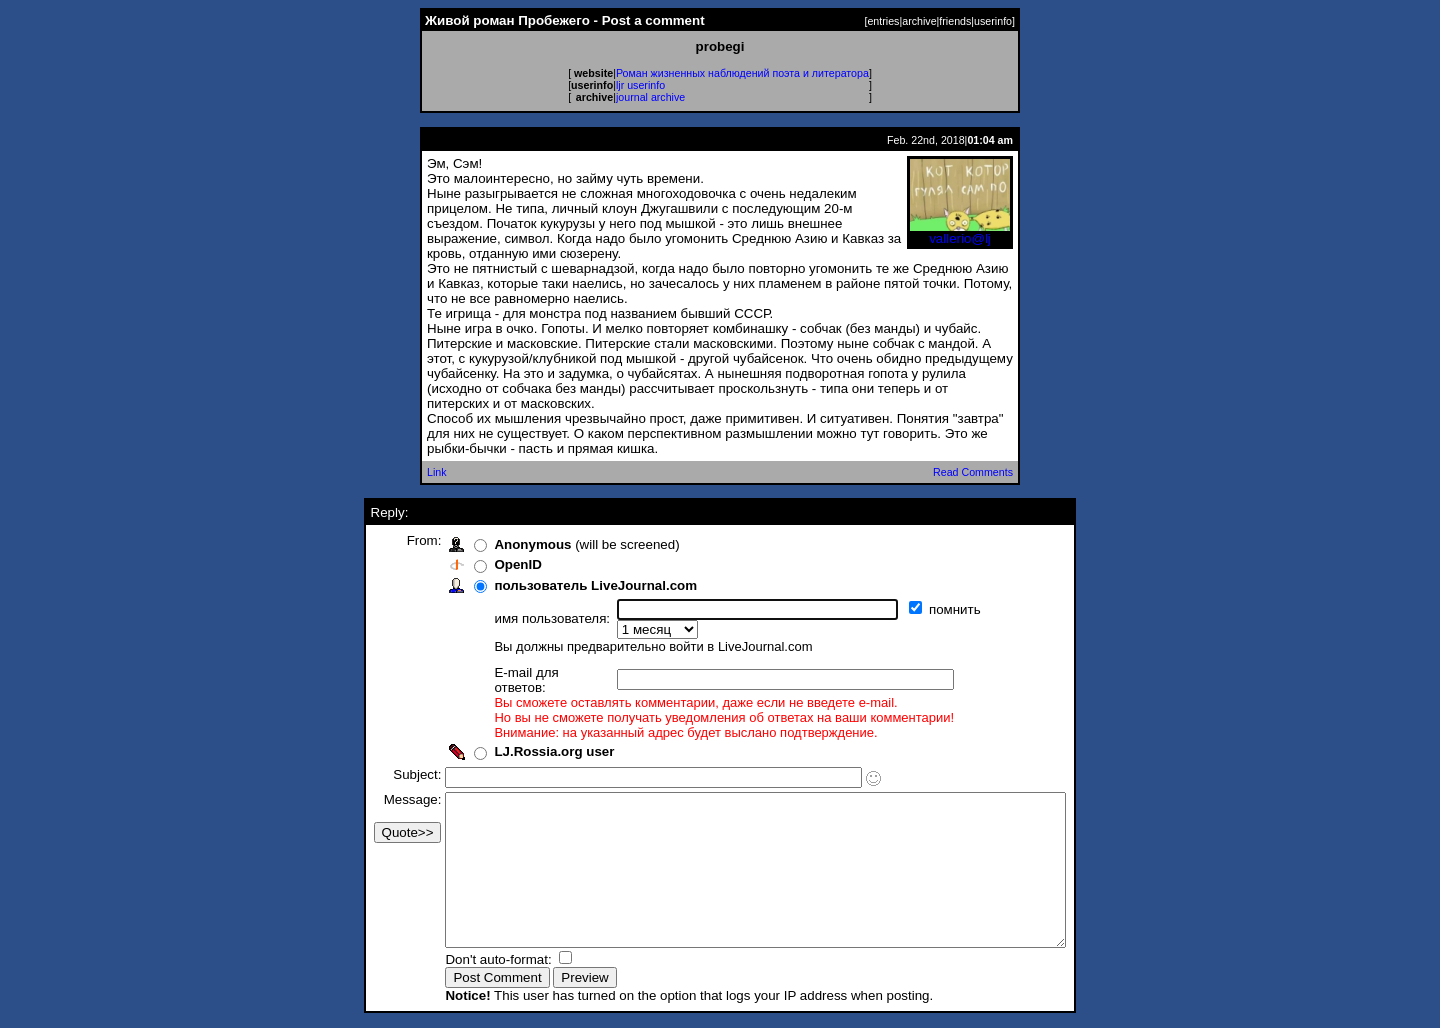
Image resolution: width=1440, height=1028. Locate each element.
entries (883, 21)
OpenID (480, 564)
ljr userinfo (640, 85)
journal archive (650, 97)
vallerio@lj (960, 232)
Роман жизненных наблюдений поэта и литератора (742, 73)
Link (437, 472)
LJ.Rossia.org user (517, 723)
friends (955, 21)
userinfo (993, 21)
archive (919, 21)
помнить (919, 609)
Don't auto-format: (463, 961)
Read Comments (973, 472)
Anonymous (495, 544)
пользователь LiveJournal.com (558, 585)
